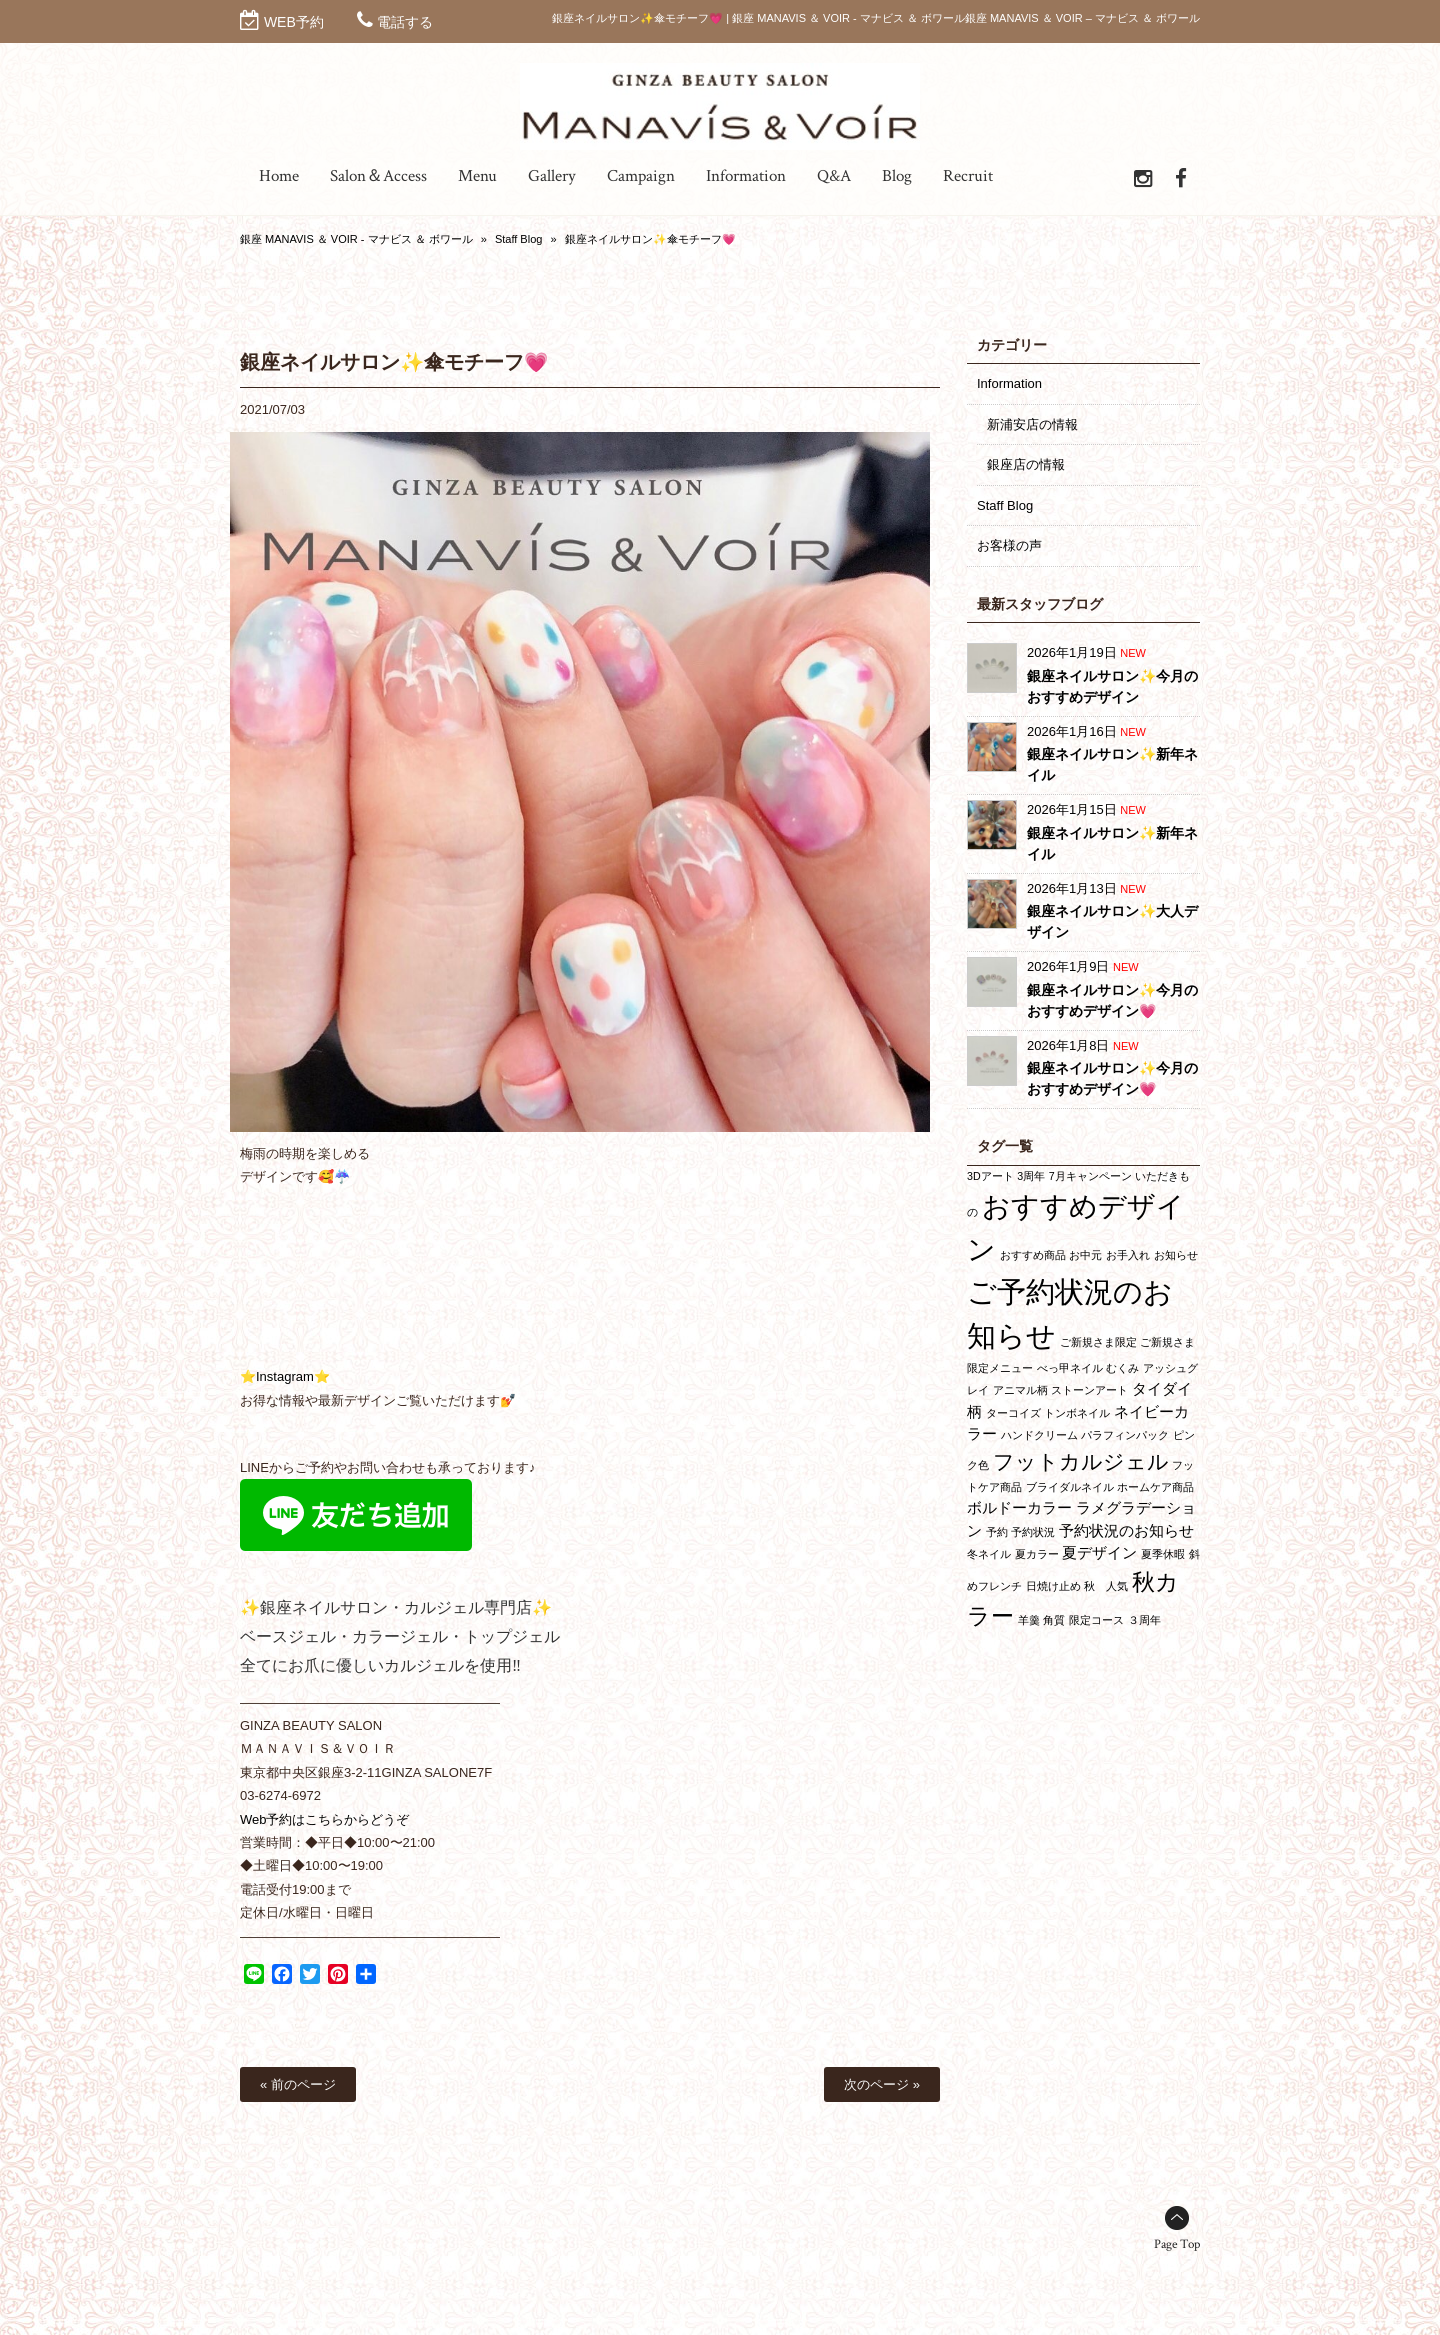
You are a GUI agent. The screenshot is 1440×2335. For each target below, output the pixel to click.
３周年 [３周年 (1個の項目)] (1144, 1620)
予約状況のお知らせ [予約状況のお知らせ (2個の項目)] (1126, 1530)
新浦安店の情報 (1032, 424)
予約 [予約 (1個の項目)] (997, 1532)
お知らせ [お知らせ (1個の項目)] (1176, 1255)
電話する (405, 22)
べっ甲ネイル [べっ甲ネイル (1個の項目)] (1070, 1368)
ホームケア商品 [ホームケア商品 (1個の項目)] (1155, 1487)
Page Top (1177, 2244)
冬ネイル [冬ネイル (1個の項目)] (989, 1554)
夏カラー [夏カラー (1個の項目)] (1037, 1554)
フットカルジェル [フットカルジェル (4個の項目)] (1081, 1461)
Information (1009, 383)
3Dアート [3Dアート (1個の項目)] (990, 1176)
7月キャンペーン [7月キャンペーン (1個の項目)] (1090, 1176)
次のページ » (882, 2084)
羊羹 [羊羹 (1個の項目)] (1029, 1620)
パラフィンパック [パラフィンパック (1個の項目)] (1125, 1435)
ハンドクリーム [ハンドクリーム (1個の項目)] (1039, 1435)
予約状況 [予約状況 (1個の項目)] (1033, 1532)
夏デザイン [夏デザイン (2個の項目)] (1099, 1552)
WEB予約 (294, 22)
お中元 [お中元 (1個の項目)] (1085, 1255)
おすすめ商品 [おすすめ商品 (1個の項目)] (1033, 1255)
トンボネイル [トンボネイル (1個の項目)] (1077, 1413)
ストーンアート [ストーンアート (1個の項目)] (1089, 1390)
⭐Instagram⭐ (285, 1376)
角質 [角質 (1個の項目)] (1054, 1620)
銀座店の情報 (1026, 464)
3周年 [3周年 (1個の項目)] (1031, 1176)
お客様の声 (1009, 545)
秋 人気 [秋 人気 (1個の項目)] (1106, 1586)
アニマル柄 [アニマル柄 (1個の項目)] (1020, 1390)
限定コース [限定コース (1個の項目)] (1096, 1620)
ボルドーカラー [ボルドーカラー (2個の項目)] (1019, 1507)
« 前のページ (298, 2084)
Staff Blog (519, 239)
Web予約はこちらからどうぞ (325, 1819)
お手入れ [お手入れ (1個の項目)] (1128, 1255)
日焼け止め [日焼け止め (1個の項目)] (1053, 1586)
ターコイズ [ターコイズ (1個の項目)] (1013, 1413)
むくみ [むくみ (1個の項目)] (1122, 1368)
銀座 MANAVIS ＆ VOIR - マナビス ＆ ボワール (356, 239)
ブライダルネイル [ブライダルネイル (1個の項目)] (1070, 1487)
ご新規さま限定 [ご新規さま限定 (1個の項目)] (1098, 1342)
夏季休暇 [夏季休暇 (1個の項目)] (1163, 1554)
